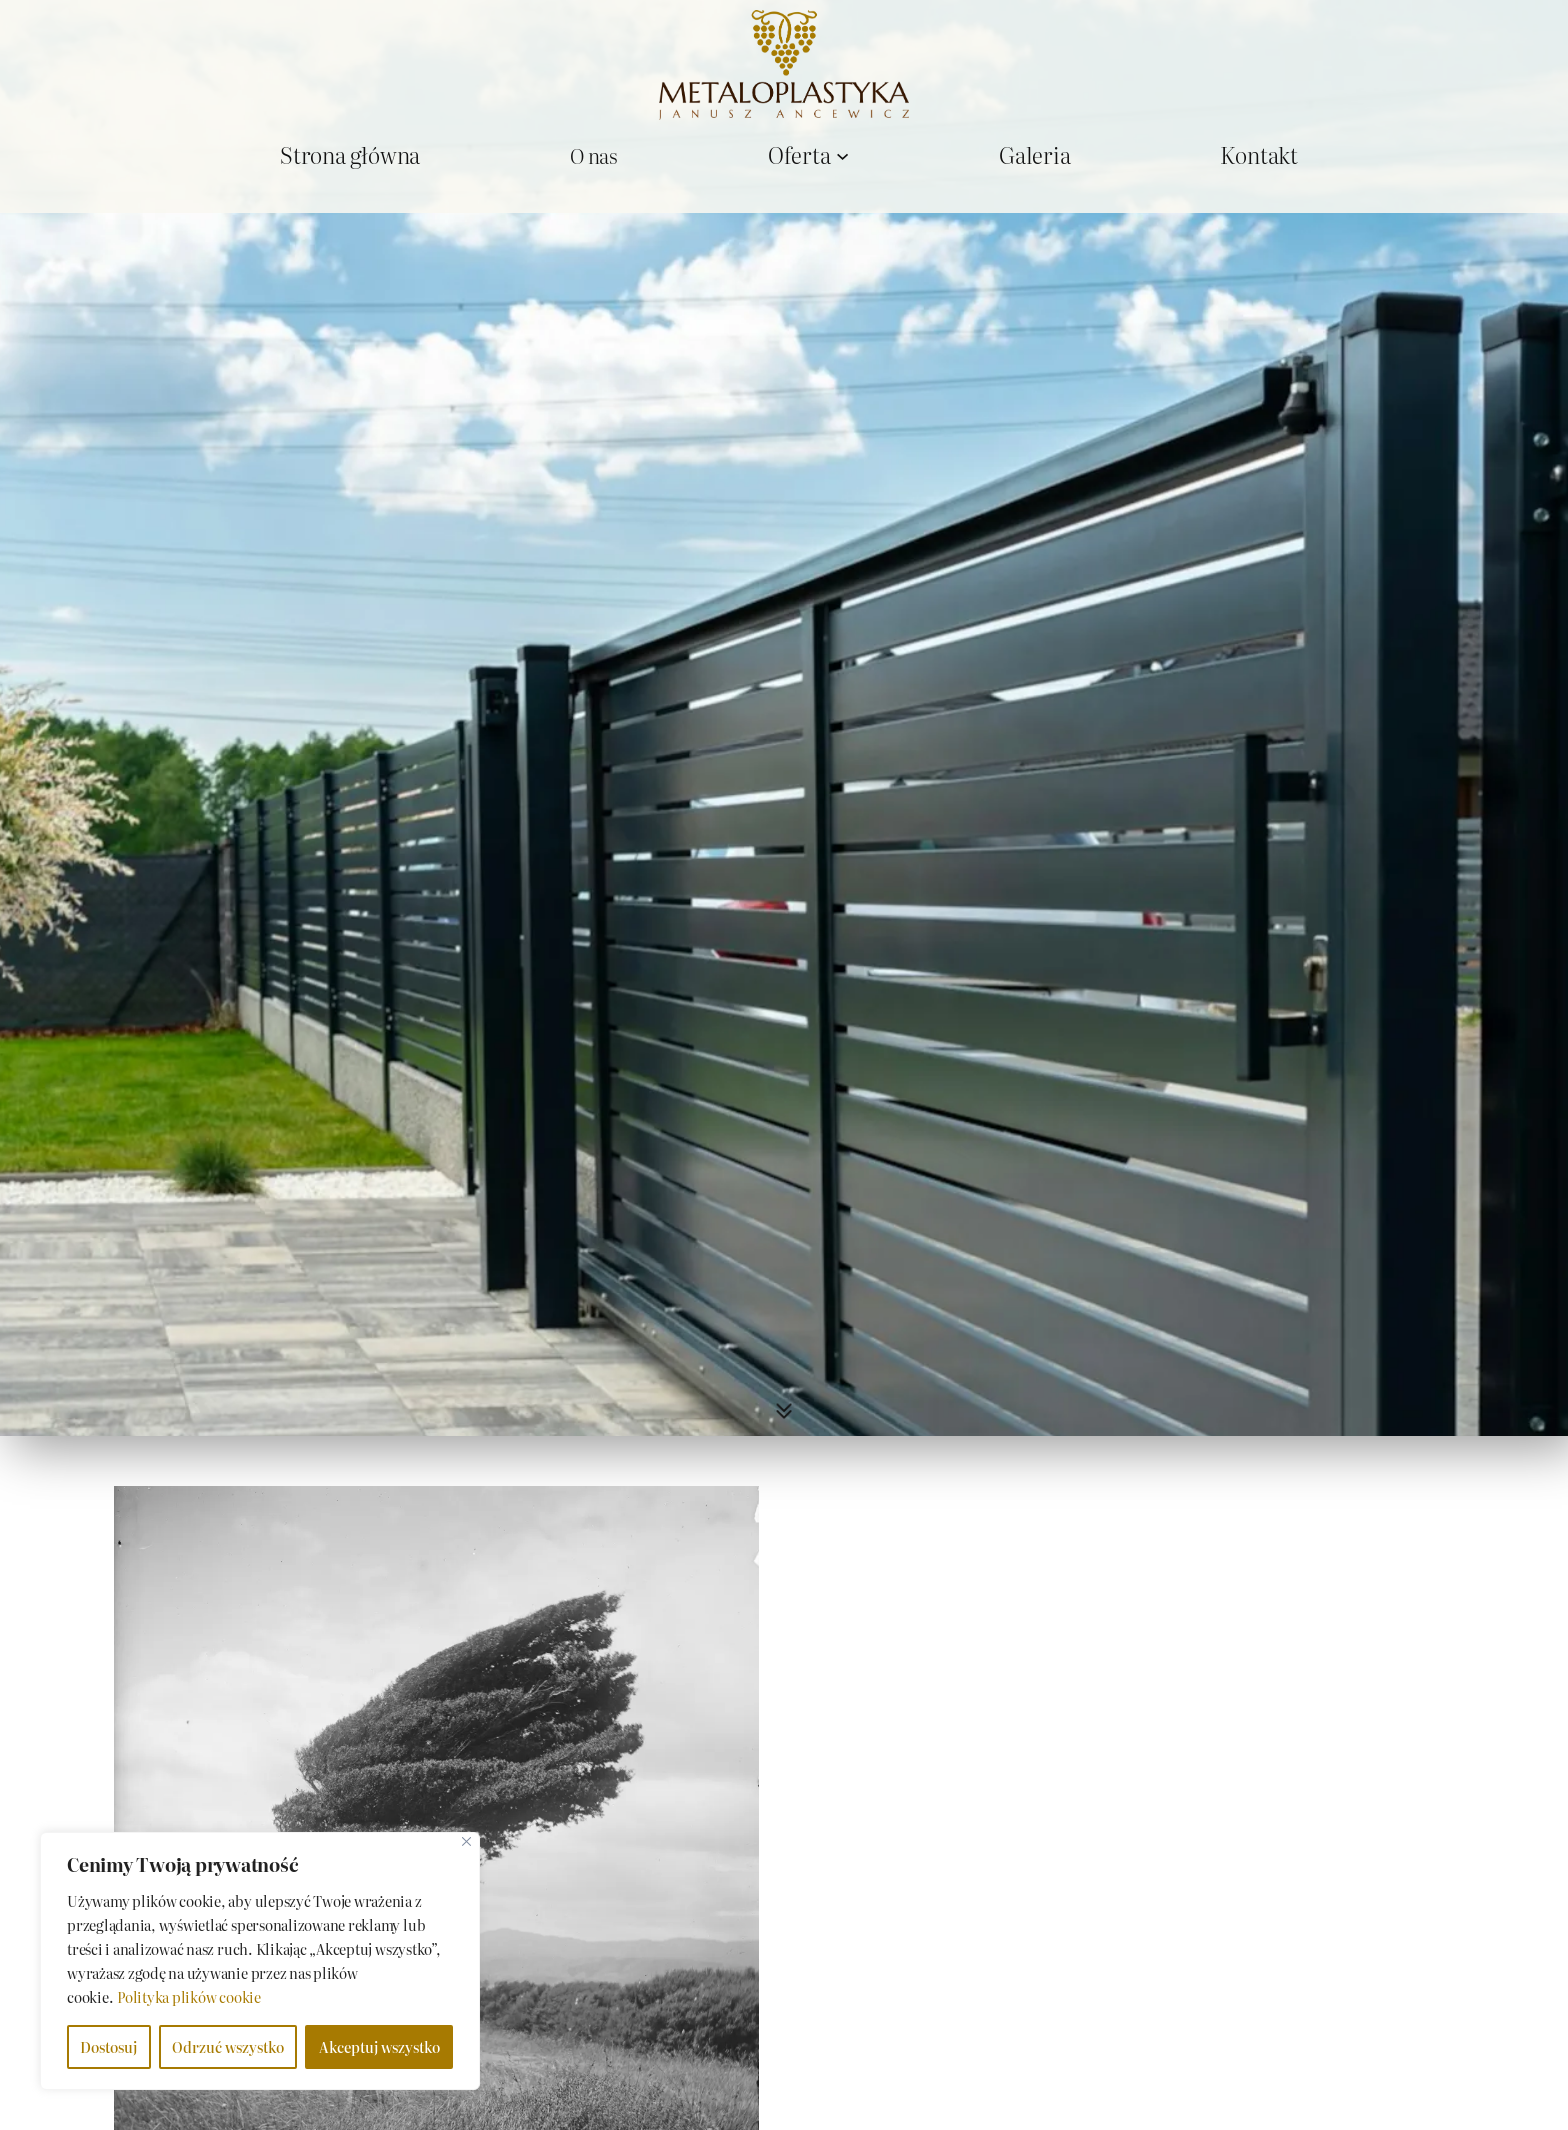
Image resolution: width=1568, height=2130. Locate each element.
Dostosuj (108, 2047)
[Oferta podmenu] (842, 154)
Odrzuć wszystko (228, 2047)
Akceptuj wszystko (379, 2047)
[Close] (466, 1841)
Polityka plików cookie (189, 1997)
